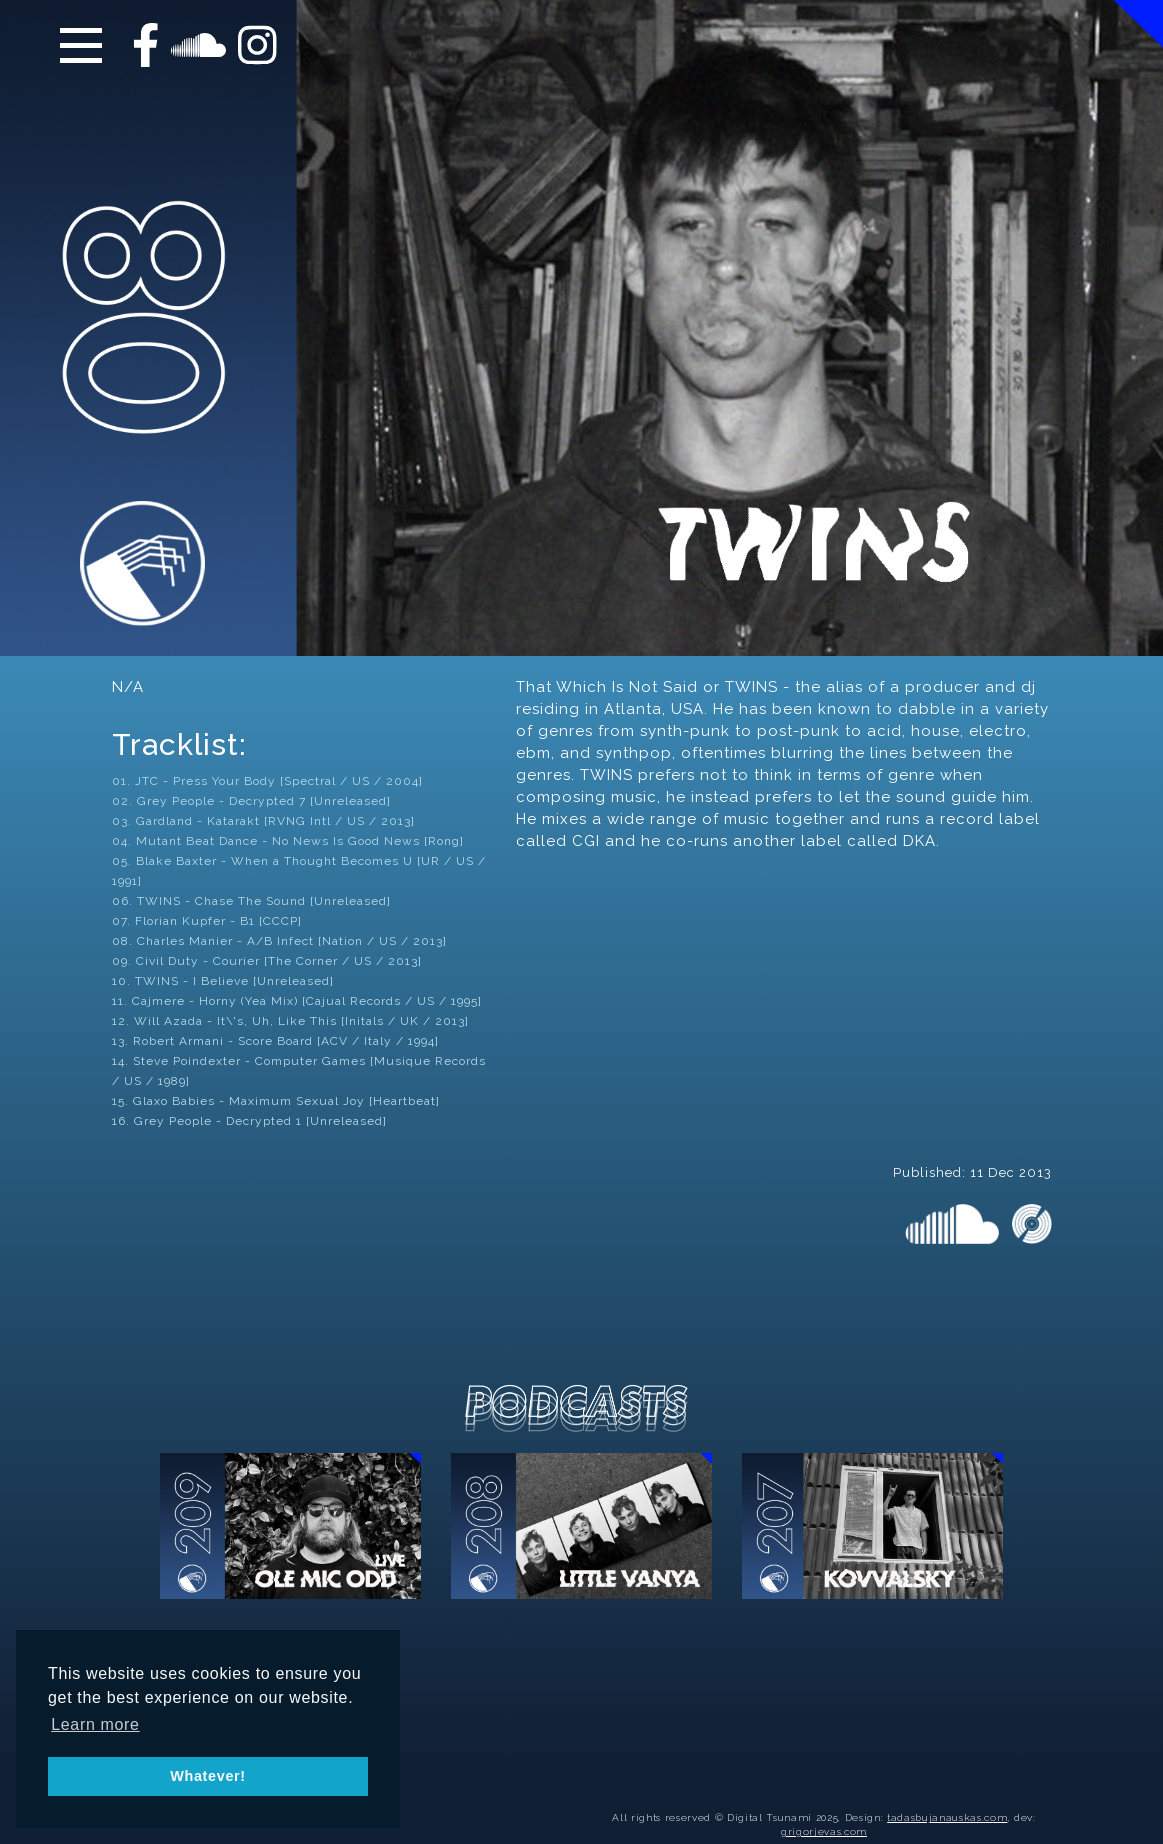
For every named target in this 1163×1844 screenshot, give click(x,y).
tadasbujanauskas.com (947, 1817)
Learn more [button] (95, 1724)
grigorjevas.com (824, 1831)
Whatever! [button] (208, 1776)
